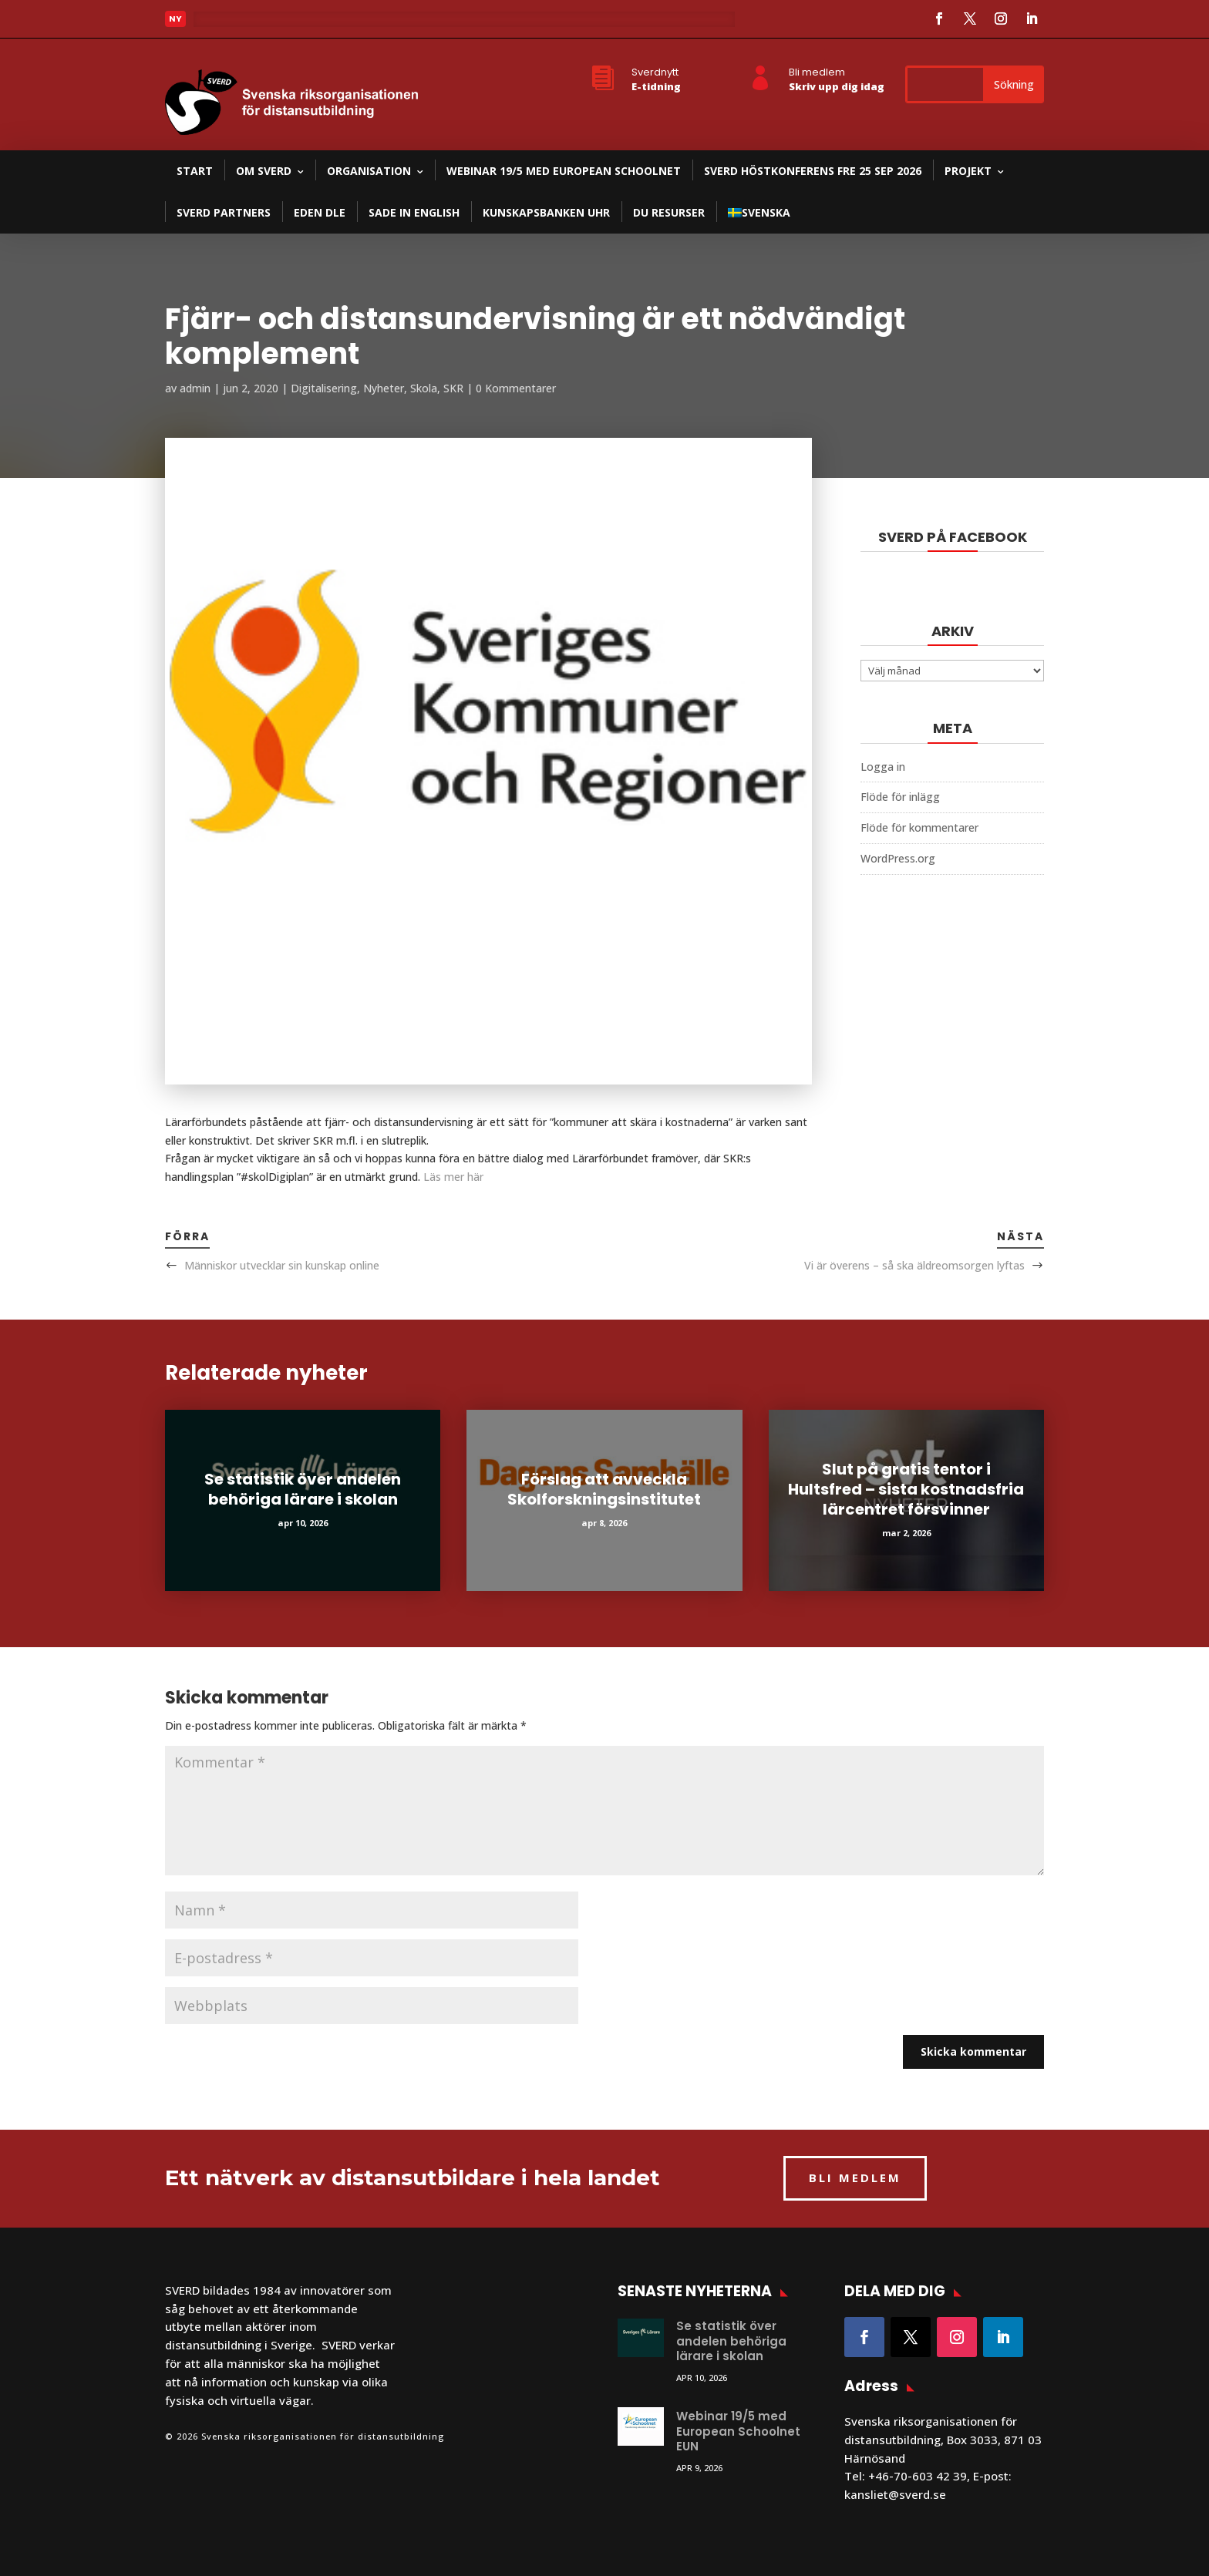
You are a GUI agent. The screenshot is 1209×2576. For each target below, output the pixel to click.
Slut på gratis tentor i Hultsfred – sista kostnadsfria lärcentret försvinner (906, 1489)
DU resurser (669, 212)
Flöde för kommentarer (919, 827)
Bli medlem (817, 72)
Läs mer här (453, 1176)
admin (195, 388)
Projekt (968, 170)
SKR (453, 388)
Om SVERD (263, 170)
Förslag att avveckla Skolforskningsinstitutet (604, 1489)
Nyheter (383, 388)
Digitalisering (324, 388)
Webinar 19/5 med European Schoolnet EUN (738, 2431)
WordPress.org (897, 858)
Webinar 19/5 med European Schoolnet (563, 170)
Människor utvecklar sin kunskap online (281, 1265)
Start (195, 170)
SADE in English (414, 212)
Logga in (882, 766)
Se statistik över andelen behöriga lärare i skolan (302, 1489)
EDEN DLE (319, 212)
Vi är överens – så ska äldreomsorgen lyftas (914, 1265)
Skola (423, 388)
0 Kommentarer (516, 388)
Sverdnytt (655, 72)
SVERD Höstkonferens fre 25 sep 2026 (812, 170)
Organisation (369, 170)
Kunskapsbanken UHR (546, 212)
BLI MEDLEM (855, 2177)
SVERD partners (224, 212)
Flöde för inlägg (900, 796)
